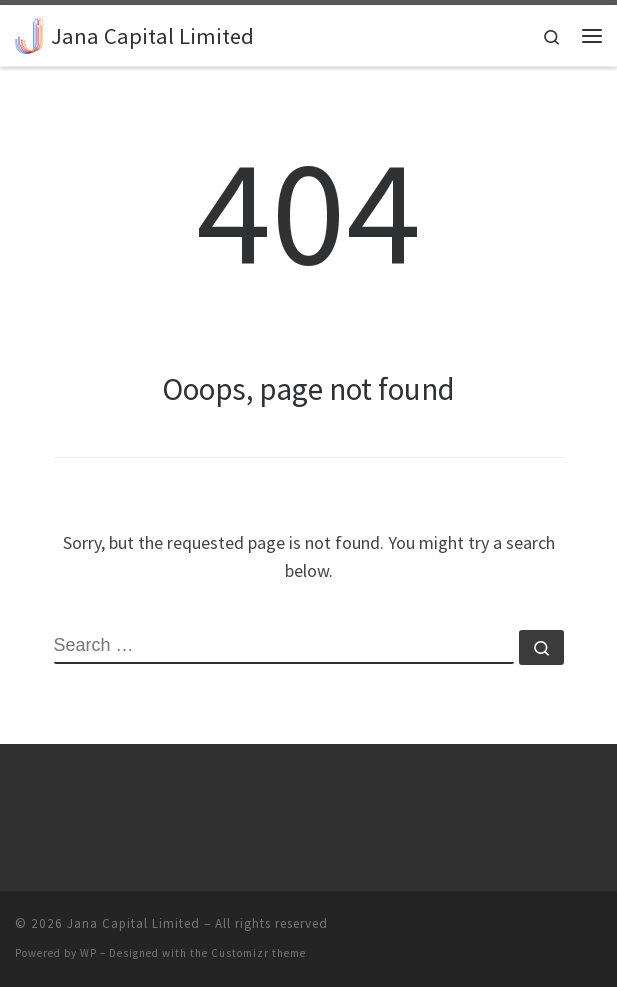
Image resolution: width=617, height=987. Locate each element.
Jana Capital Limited (133, 923)
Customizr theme (258, 953)
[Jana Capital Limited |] (29, 33)
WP (88, 953)
